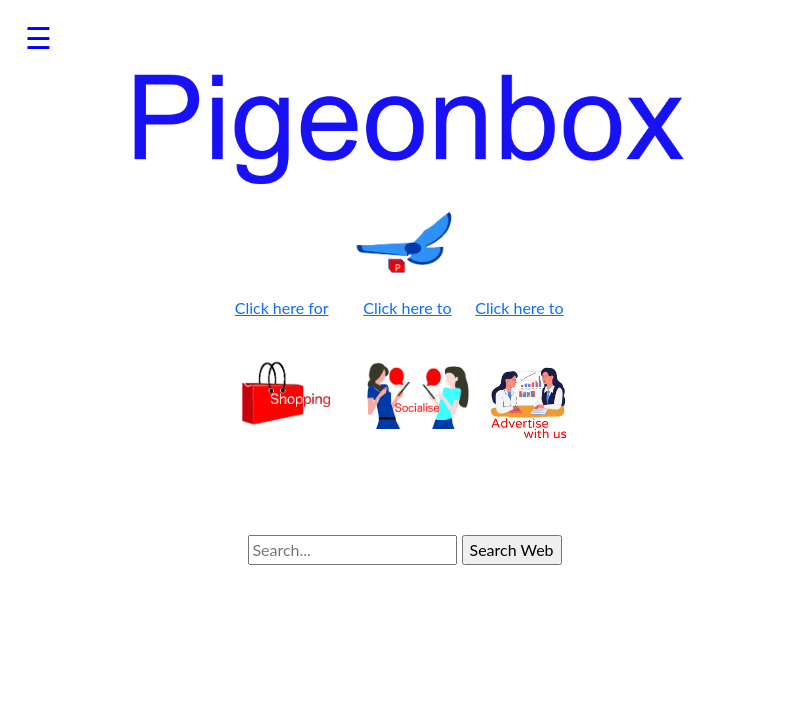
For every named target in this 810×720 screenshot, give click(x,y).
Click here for (282, 307)
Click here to (407, 307)
